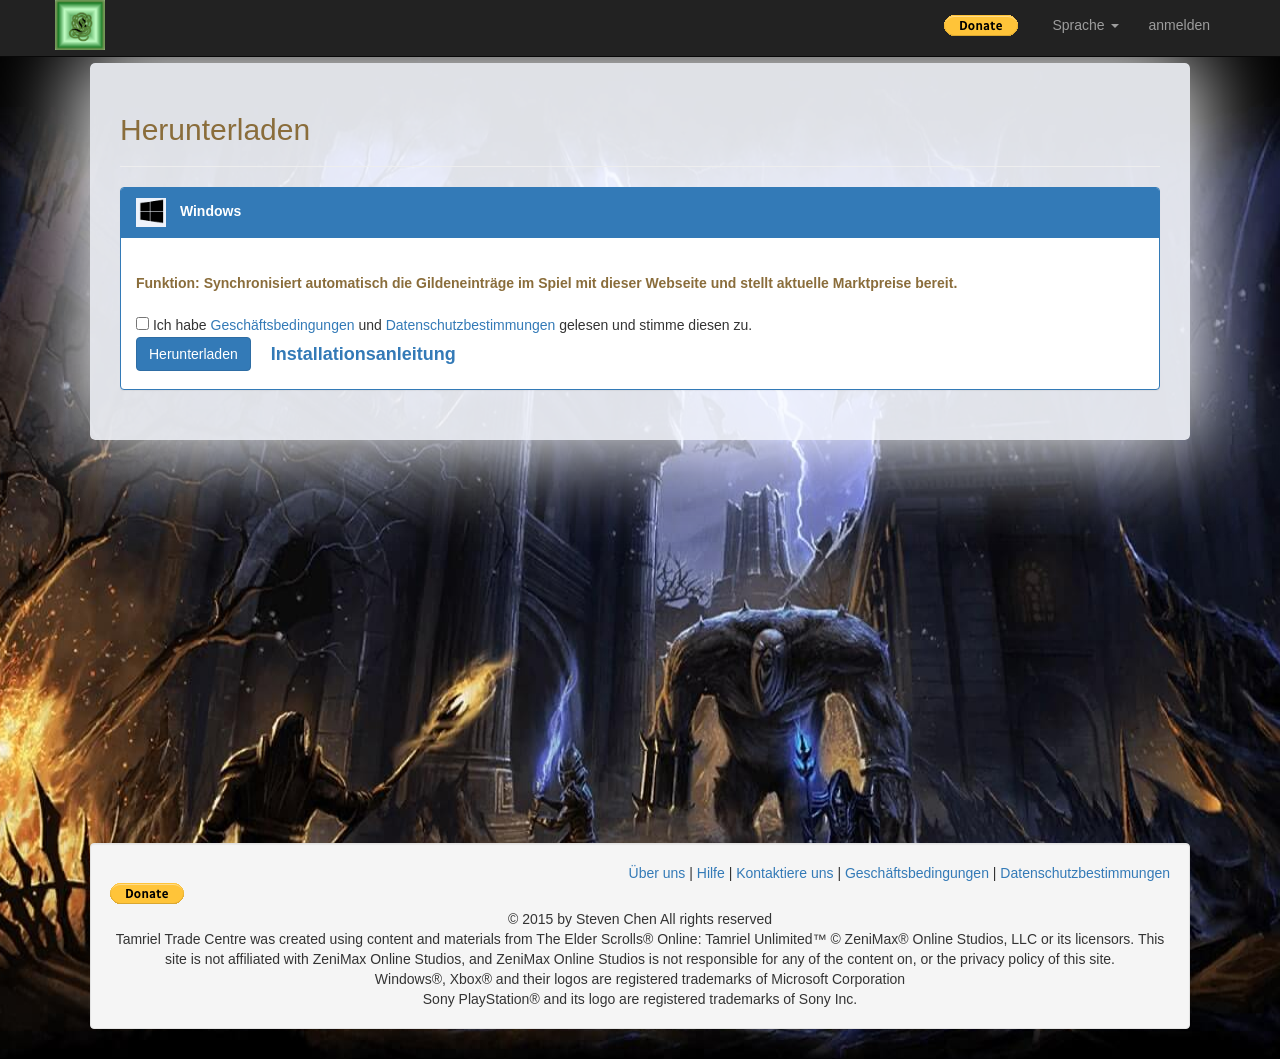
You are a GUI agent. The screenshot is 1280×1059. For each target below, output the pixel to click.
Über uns (657, 873)
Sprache (1085, 25)
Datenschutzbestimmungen (471, 325)
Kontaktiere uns (784, 873)
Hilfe (711, 873)
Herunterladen (193, 354)
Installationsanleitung (363, 354)
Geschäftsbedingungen (283, 325)
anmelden (1180, 25)
